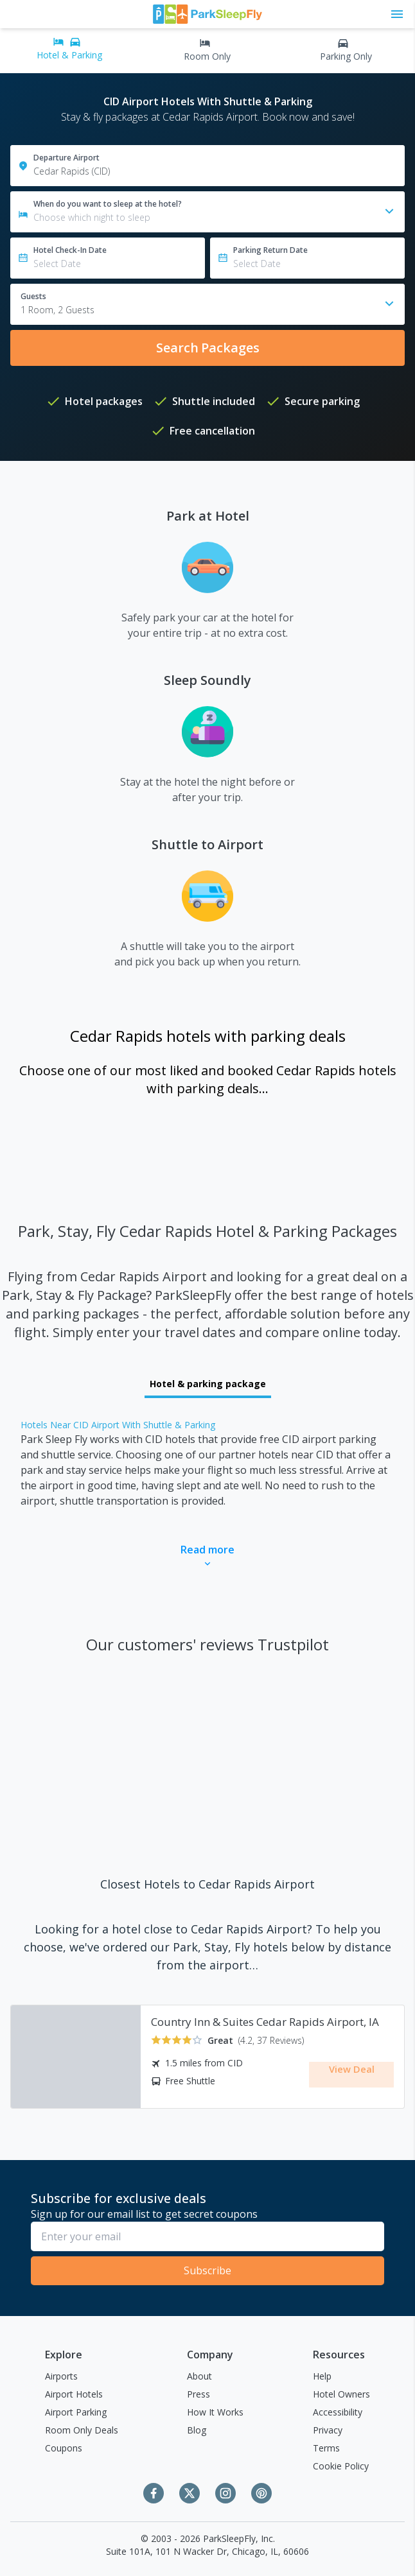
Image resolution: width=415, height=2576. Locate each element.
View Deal (352, 2073)
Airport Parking (76, 2412)
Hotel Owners (341, 2394)
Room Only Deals (81, 2430)
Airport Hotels (74, 2394)
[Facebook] (154, 2493)
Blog (196, 2430)
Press (198, 2394)
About (199, 2376)
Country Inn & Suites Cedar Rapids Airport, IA (265, 2022)
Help (322, 2376)
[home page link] (207, 14)
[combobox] (207, 304)
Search (208, 348)
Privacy (327, 2430)
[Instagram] (225, 2493)
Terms (326, 2448)
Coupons (63, 2448)
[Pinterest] (261, 2493)
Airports (61, 2376)
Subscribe (207, 2270)
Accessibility (337, 2412)
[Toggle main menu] (397, 14)
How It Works (215, 2412)
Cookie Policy (341, 2466)
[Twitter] (190, 2493)
